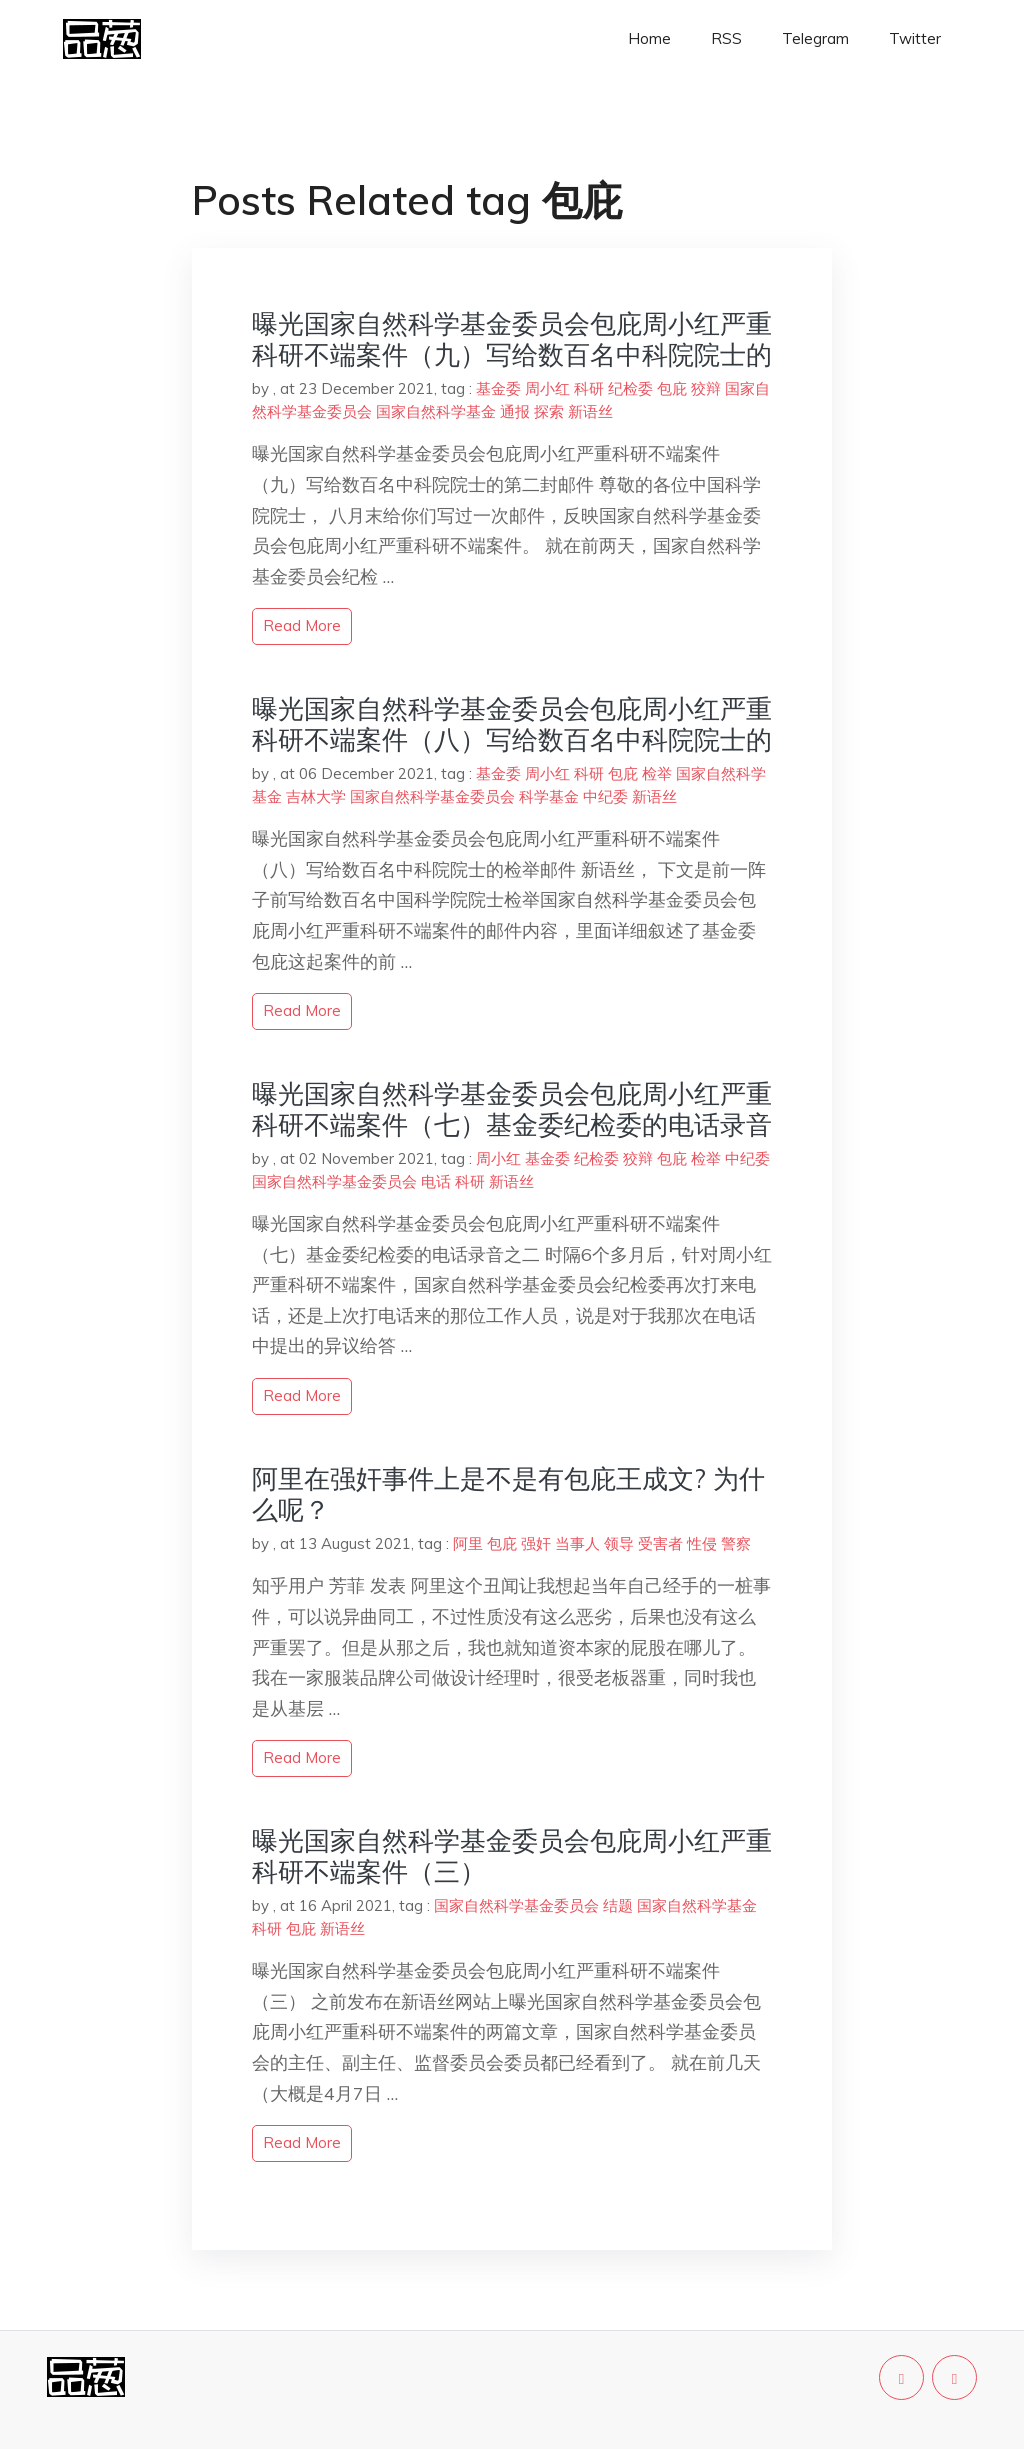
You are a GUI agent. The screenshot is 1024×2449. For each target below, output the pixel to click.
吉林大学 (316, 796)
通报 (515, 411)
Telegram (815, 38)
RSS (726, 38)
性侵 (702, 1543)
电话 (436, 1181)
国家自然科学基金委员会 (432, 796)
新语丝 (590, 411)
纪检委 (630, 388)
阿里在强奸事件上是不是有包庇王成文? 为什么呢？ (508, 1494)
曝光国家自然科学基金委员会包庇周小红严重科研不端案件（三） (512, 1856)
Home (649, 38)
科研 (589, 388)
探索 (549, 411)
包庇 (672, 388)
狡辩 (706, 388)
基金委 (498, 388)
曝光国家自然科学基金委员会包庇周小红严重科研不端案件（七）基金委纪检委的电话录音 (512, 1109)
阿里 (468, 1543)
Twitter (915, 38)
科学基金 (549, 796)
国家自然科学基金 (436, 411)
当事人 (577, 1543)
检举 (657, 773)
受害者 (660, 1543)
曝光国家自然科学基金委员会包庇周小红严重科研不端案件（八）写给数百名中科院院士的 (512, 724)
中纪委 (605, 796)
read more (302, 625)
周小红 (547, 388)
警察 (736, 1543)
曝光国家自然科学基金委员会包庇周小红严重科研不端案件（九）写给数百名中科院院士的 (512, 339)
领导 (619, 1543)
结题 (618, 1905)
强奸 (536, 1543)
